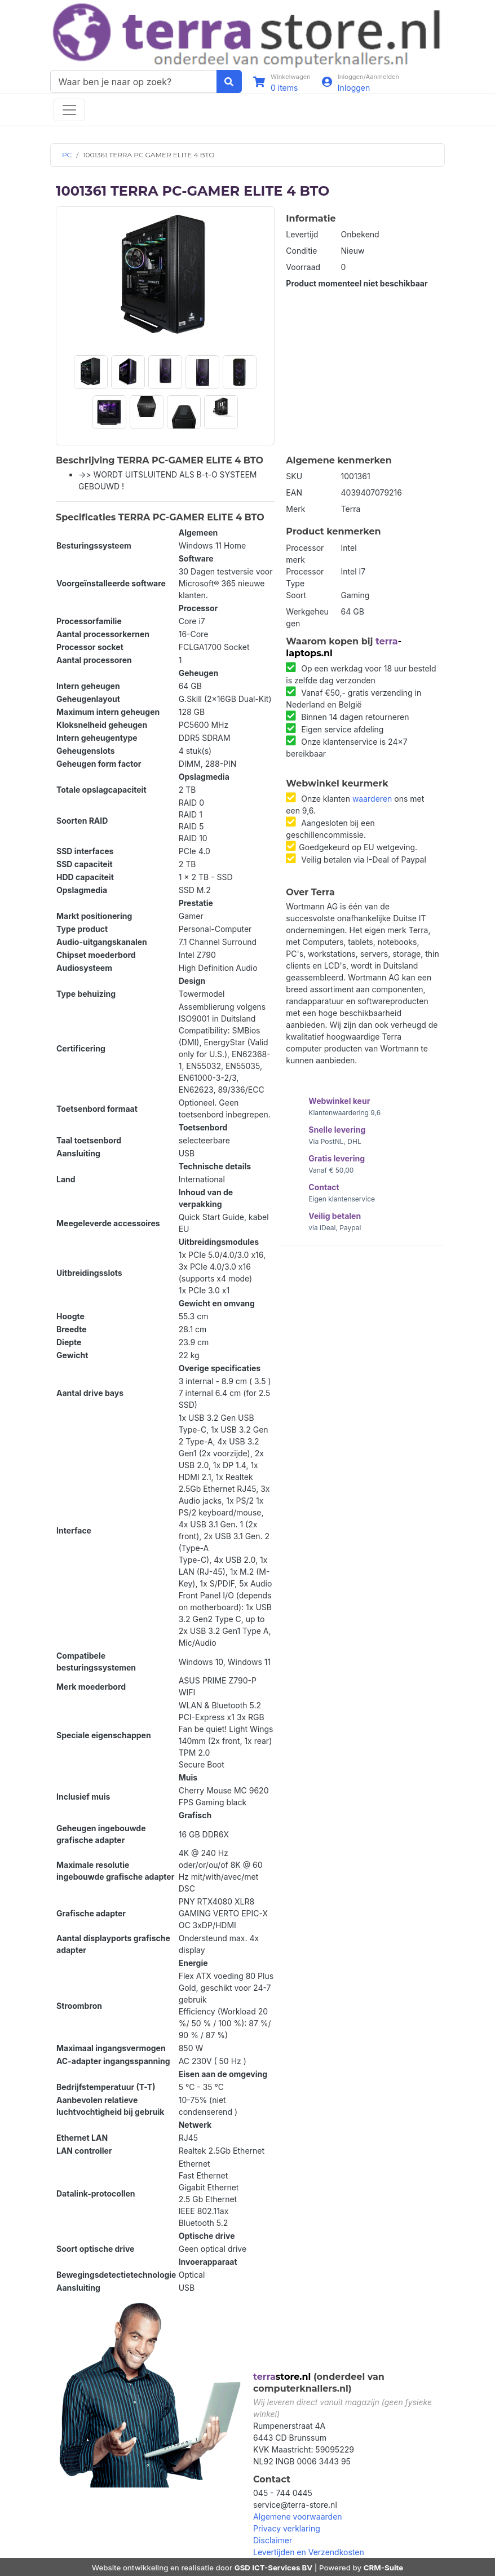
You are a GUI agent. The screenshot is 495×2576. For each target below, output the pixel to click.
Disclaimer (272, 2540)
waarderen (372, 798)
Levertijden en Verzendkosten (308, 2552)
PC (67, 155)
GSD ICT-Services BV (274, 2567)
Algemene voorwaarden (297, 2516)
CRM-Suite (384, 2567)
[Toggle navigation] (69, 110)
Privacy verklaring (286, 2528)
